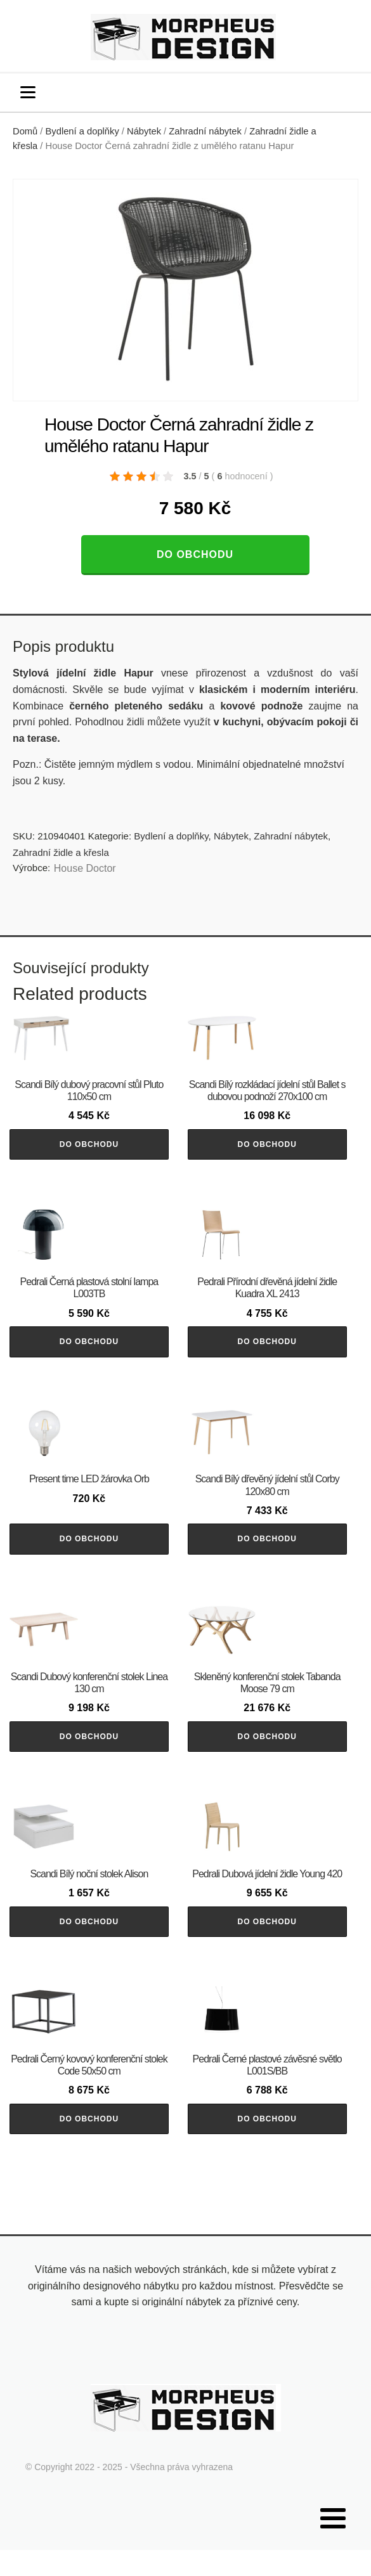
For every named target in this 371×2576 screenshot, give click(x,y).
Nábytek (144, 131)
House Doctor (85, 868)
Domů (25, 131)
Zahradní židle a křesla (61, 852)
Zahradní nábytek (205, 131)
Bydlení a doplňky (82, 131)
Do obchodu (195, 554)
